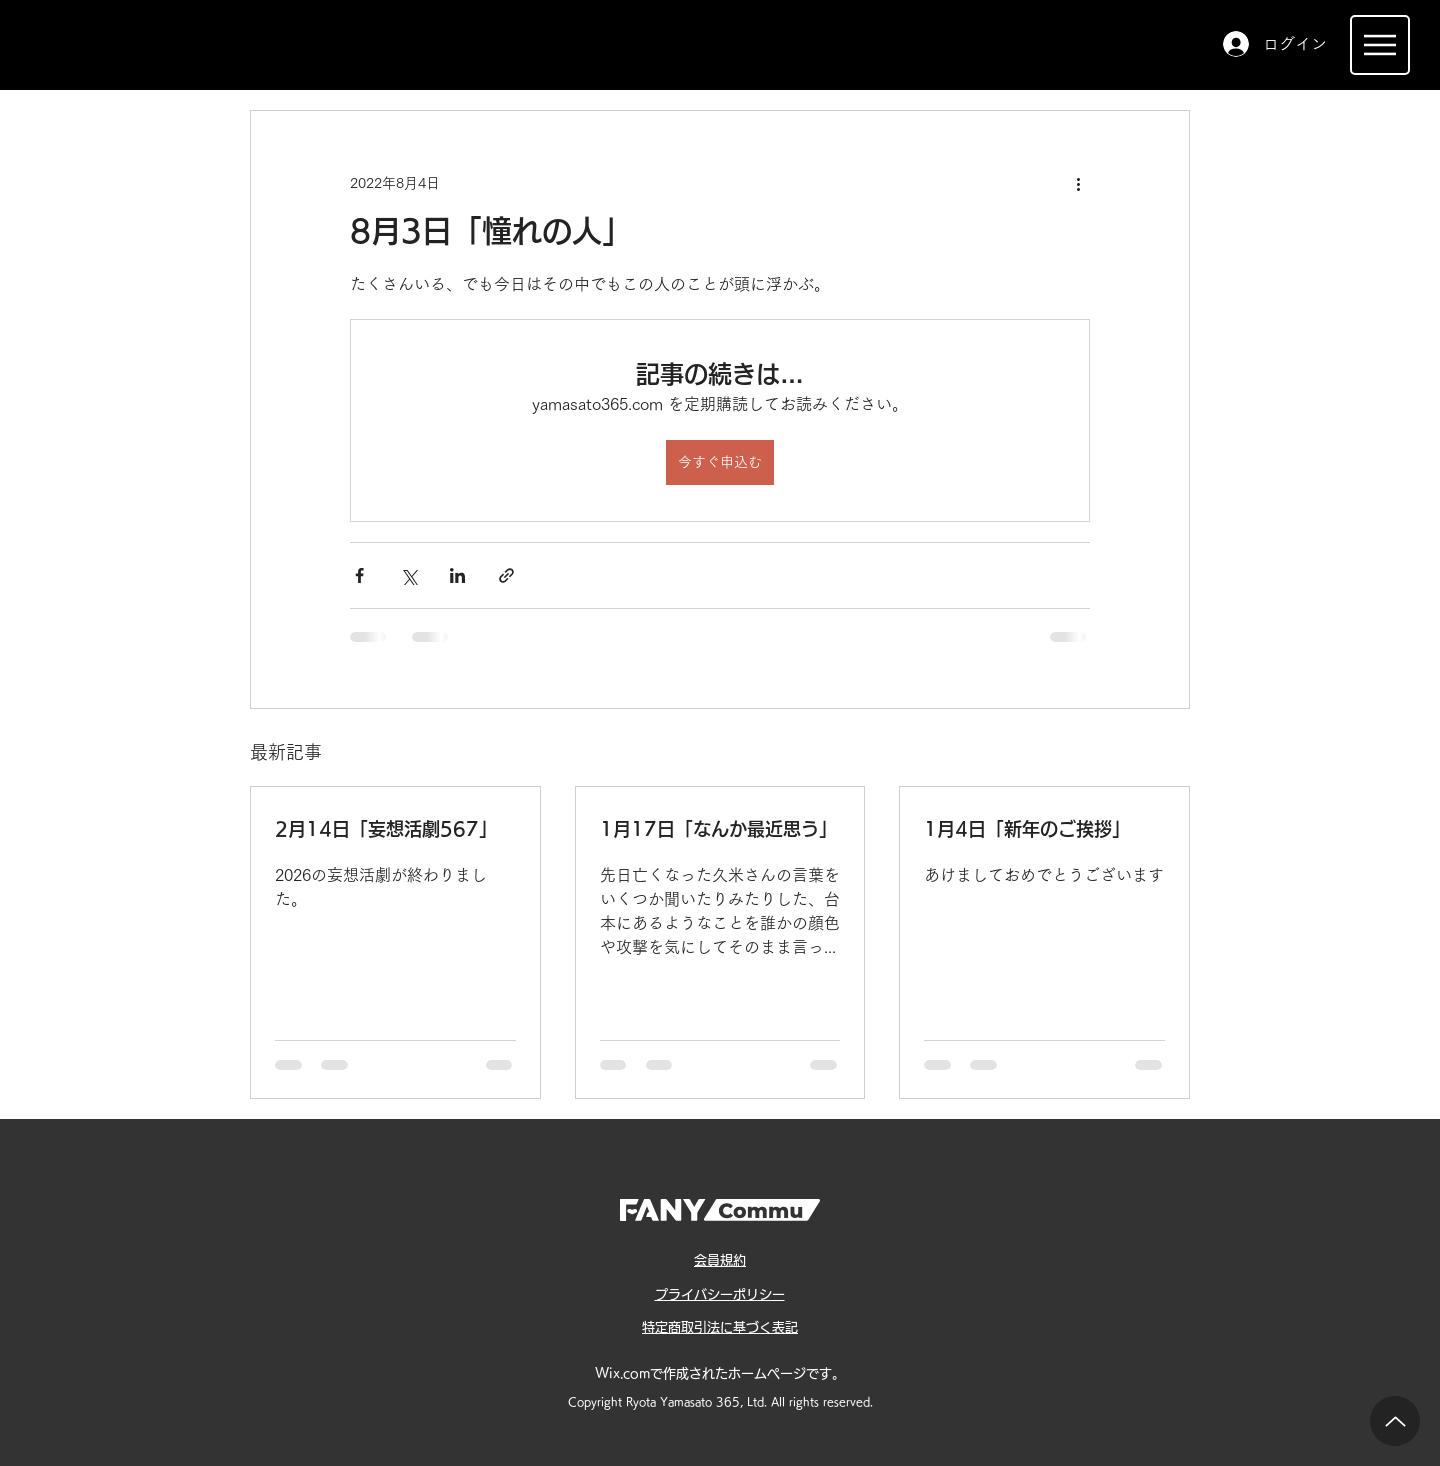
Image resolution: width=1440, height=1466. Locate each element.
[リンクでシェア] (506, 575)
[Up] (1395, 1421)
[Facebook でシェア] (359, 575)
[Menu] (1380, 45)
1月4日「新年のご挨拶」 (1027, 829)
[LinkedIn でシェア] (457, 575)
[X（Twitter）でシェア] (408, 575)
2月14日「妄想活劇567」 (386, 829)
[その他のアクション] (1078, 183)
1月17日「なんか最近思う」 (718, 829)
